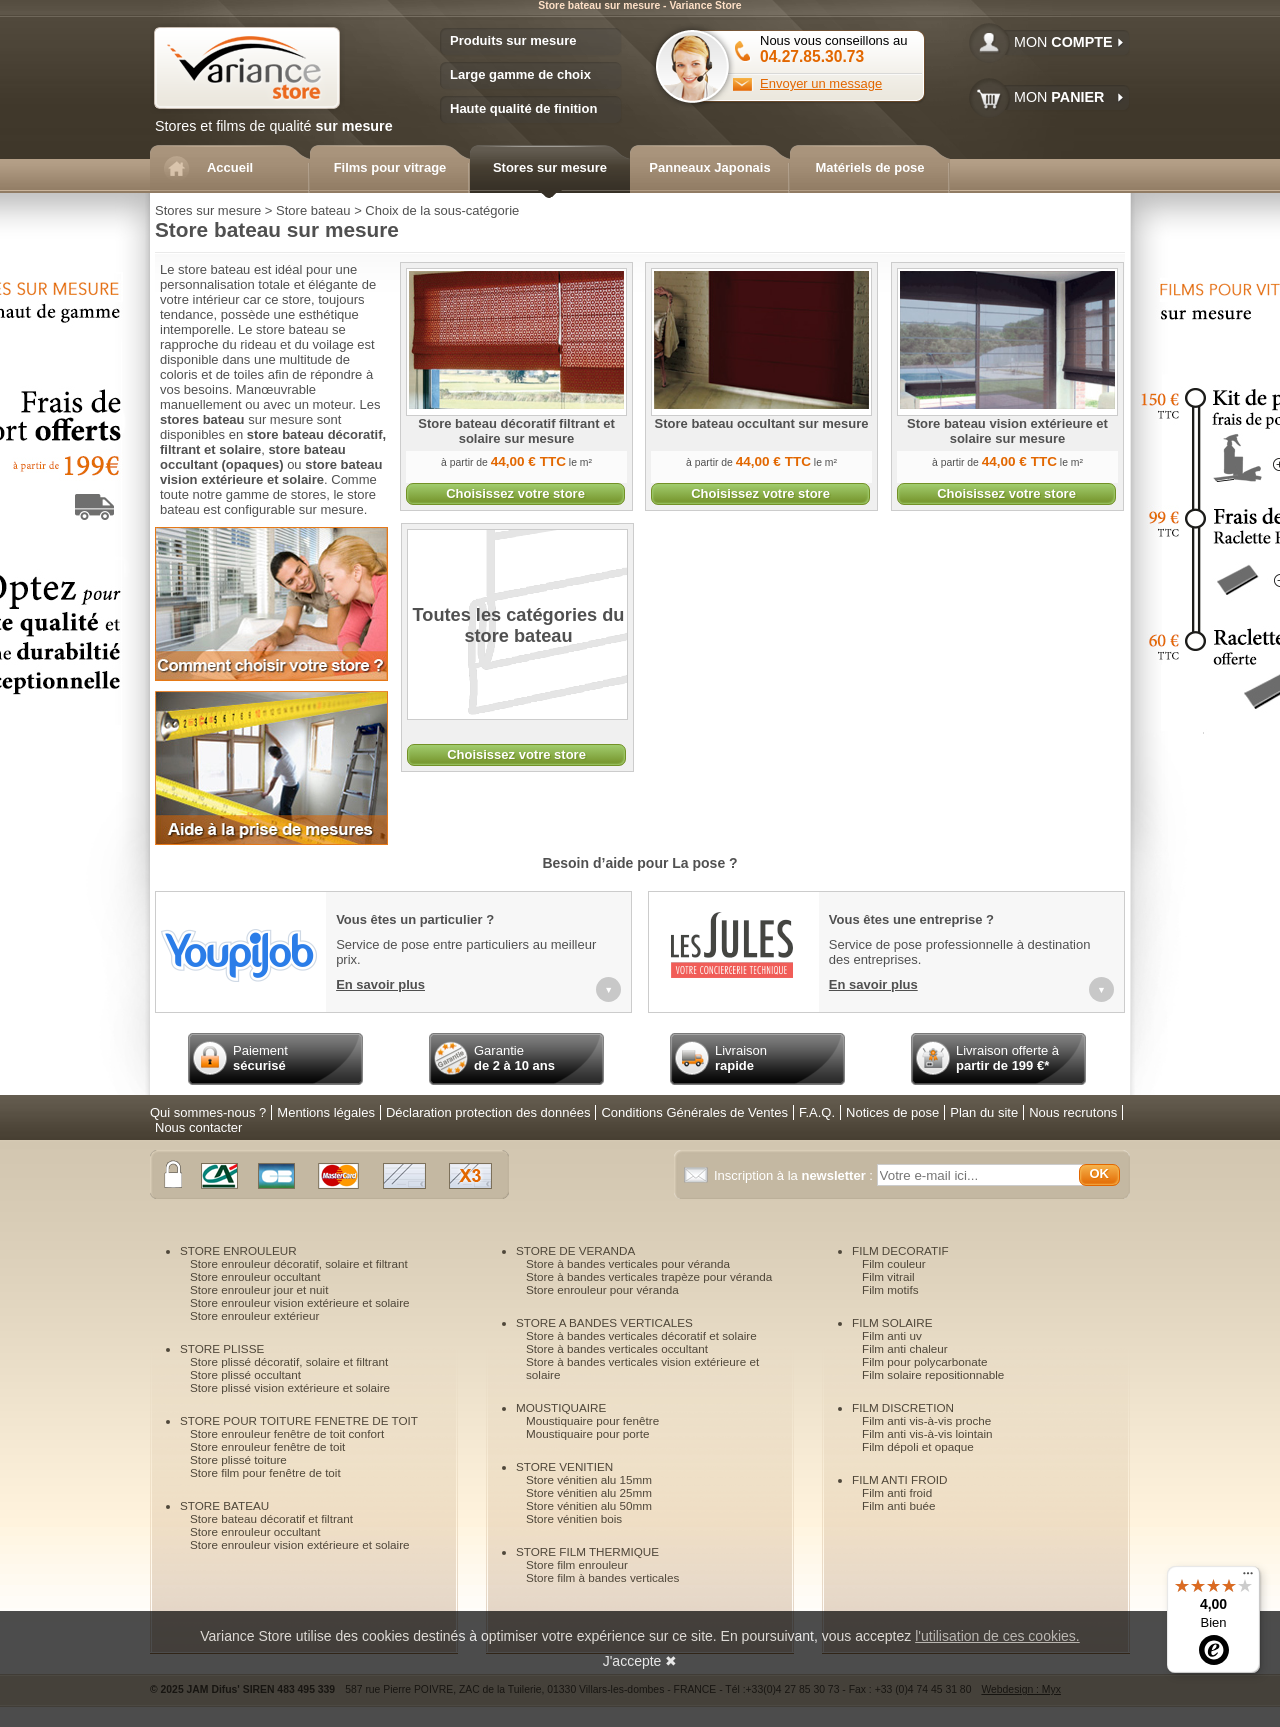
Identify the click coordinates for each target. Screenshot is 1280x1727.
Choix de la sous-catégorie (442, 210)
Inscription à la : (795, 1175)
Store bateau (313, 210)
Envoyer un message (821, 83)
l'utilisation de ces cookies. (997, 1636)
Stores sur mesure (208, 210)
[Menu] (1248, 1578)
